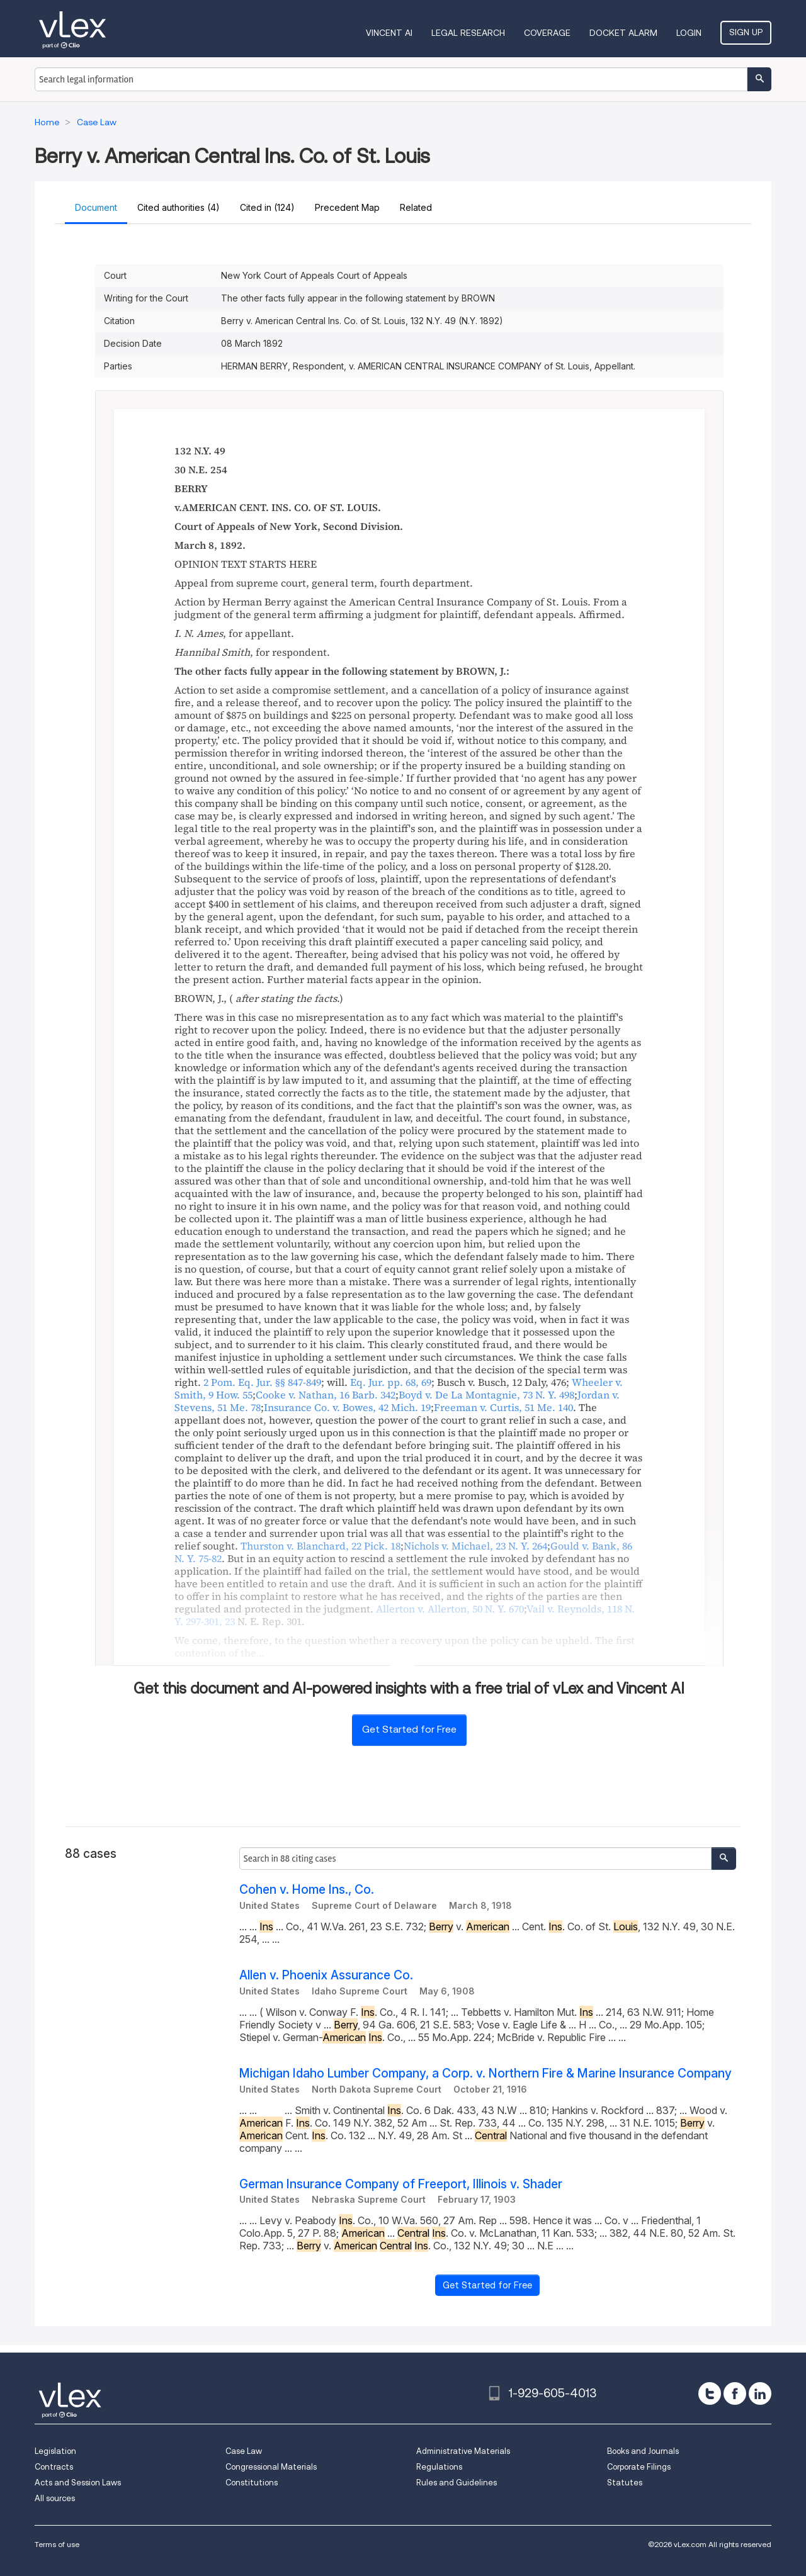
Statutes (624, 2482)
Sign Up (746, 32)
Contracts (54, 2467)
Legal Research (468, 33)
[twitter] (709, 2393)
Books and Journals (643, 2451)
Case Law (243, 2451)
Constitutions (251, 2482)
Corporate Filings (639, 2467)
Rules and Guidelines (456, 2482)
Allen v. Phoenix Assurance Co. (326, 1975)
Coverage (547, 33)
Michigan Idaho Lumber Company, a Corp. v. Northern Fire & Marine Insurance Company (485, 2073)
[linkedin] (760, 2393)
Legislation (55, 2451)
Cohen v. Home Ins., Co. (306, 1889)
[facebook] (735, 2393)
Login (688, 33)
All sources (55, 2498)
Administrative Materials (463, 2451)
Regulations (439, 2467)
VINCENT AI (389, 33)
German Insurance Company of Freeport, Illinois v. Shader (400, 2184)
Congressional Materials (271, 2467)
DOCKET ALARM (623, 33)
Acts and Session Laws (78, 2482)
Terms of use (57, 2544)
